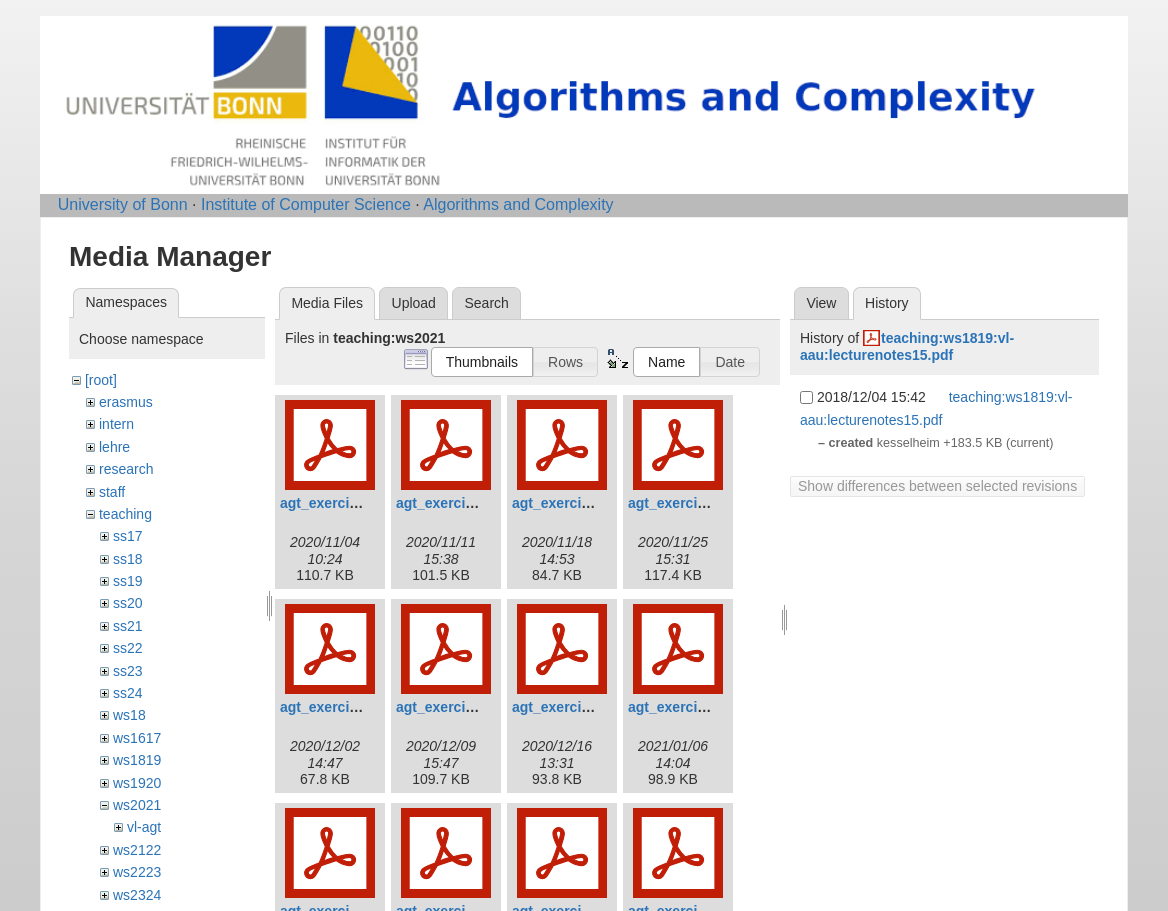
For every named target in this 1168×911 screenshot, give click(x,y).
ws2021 (137, 805)
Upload (414, 303)
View (821, 303)
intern (116, 424)
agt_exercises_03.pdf (583, 503)
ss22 (128, 648)
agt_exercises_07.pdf (583, 707)
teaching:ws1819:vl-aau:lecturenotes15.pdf (907, 346)
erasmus (126, 402)
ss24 (128, 693)
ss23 (128, 671)
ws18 (129, 715)
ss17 (128, 536)
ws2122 (137, 850)
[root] (101, 380)
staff (112, 492)
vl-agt (144, 827)
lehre (114, 447)
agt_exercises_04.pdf (699, 503)
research (126, 469)
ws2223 (137, 872)
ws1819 (137, 760)
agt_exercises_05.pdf (351, 707)
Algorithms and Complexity (518, 204)
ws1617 (137, 738)
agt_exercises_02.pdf (467, 503)
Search (486, 303)
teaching (125, 514)
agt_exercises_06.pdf (467, 707)
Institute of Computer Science (306, 204)
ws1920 (137, 783)
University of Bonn (123, 204)
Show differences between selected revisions (937, 486)
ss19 (128, 581)
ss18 (128, 559)
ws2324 (137, 895)
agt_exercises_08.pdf (699, 707)
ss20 (128, 603)
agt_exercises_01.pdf (351, 503)
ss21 (128, 626)
